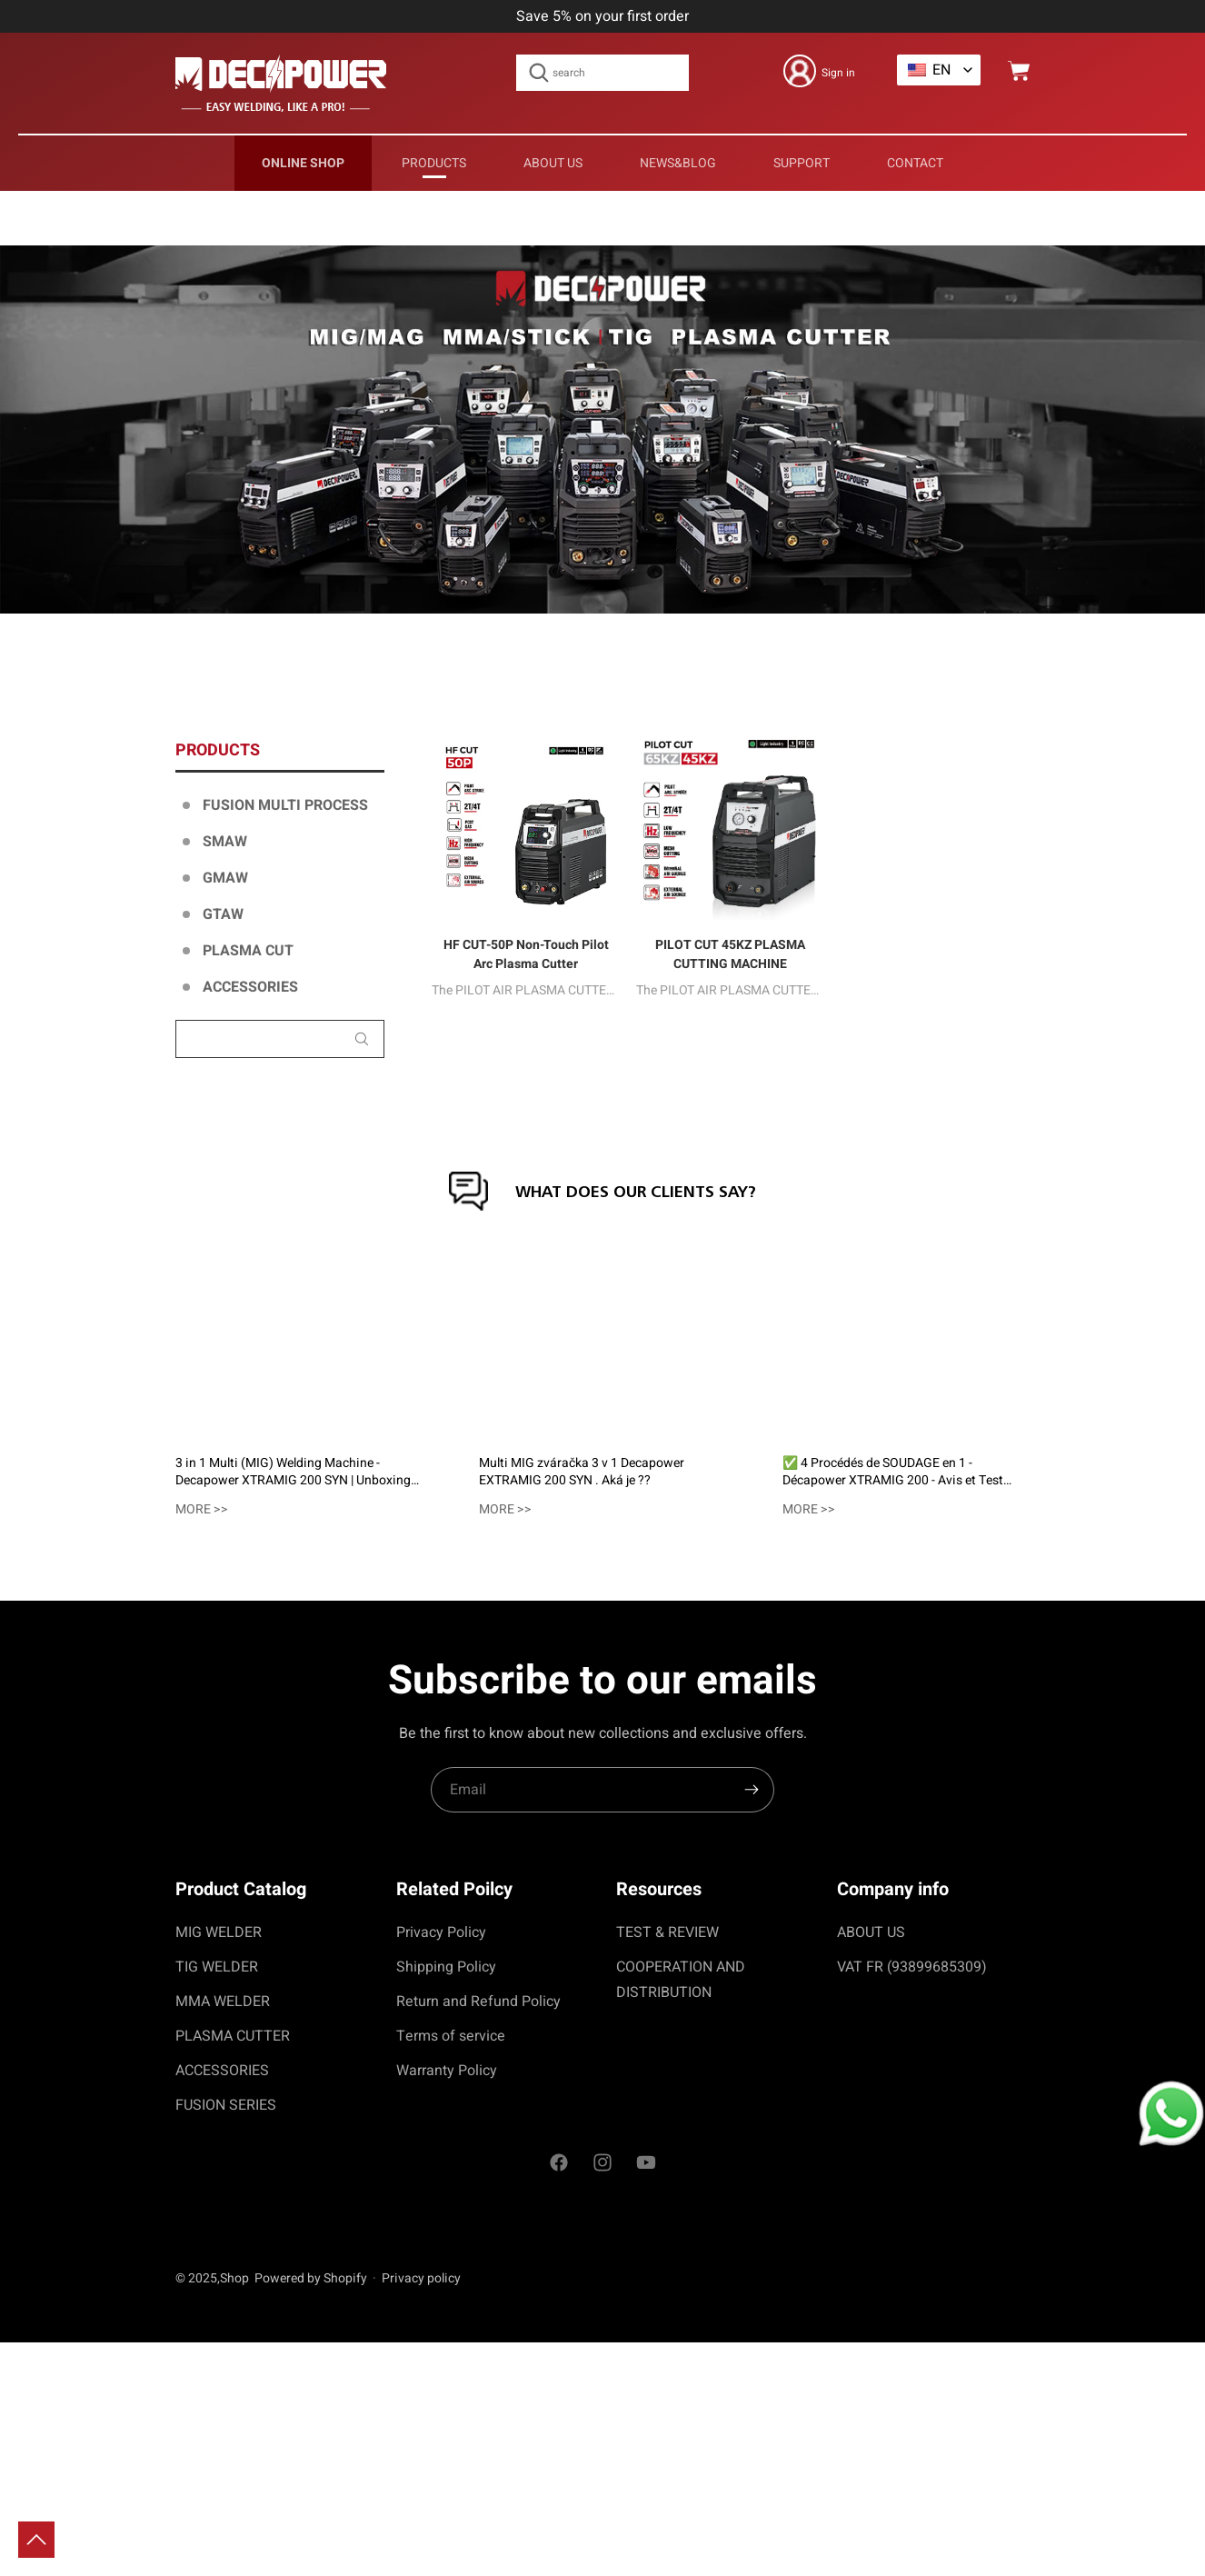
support (801, 163)
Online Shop (303, 163)
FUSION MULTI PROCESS (285, 805)
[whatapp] (1157, 2103)
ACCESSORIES (250, 987)
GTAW (223, 914)
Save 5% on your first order (602, 16)
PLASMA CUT (248, 951)
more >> (201, 1509)
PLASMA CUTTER (232, 2036)
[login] (819, 71)
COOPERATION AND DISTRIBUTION (680, 1979)
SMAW (225, 841)
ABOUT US (553, 163)
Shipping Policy (446, 1967)
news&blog (678, 163)
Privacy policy (421, 2278)
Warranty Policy (446, 2071)
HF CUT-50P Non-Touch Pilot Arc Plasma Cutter (526, 954)
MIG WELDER (218, 1932)
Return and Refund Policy (478, 2001)
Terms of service (450, 2036)
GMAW (225, 878)
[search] (751, 1790)
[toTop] (36, 2539)
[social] (559, 2165)
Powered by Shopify (310, 2278)
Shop (234, 2278)
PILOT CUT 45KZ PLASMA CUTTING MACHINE (730, 954)
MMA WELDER (222, 2001)
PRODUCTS (434, 163)
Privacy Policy (441, 1932)
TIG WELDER (216, 1967)
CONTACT (915, 163)
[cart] (1019, 71)
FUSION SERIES (225, 2105)
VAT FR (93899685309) (912, 1967)
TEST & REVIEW (667, 1932)
